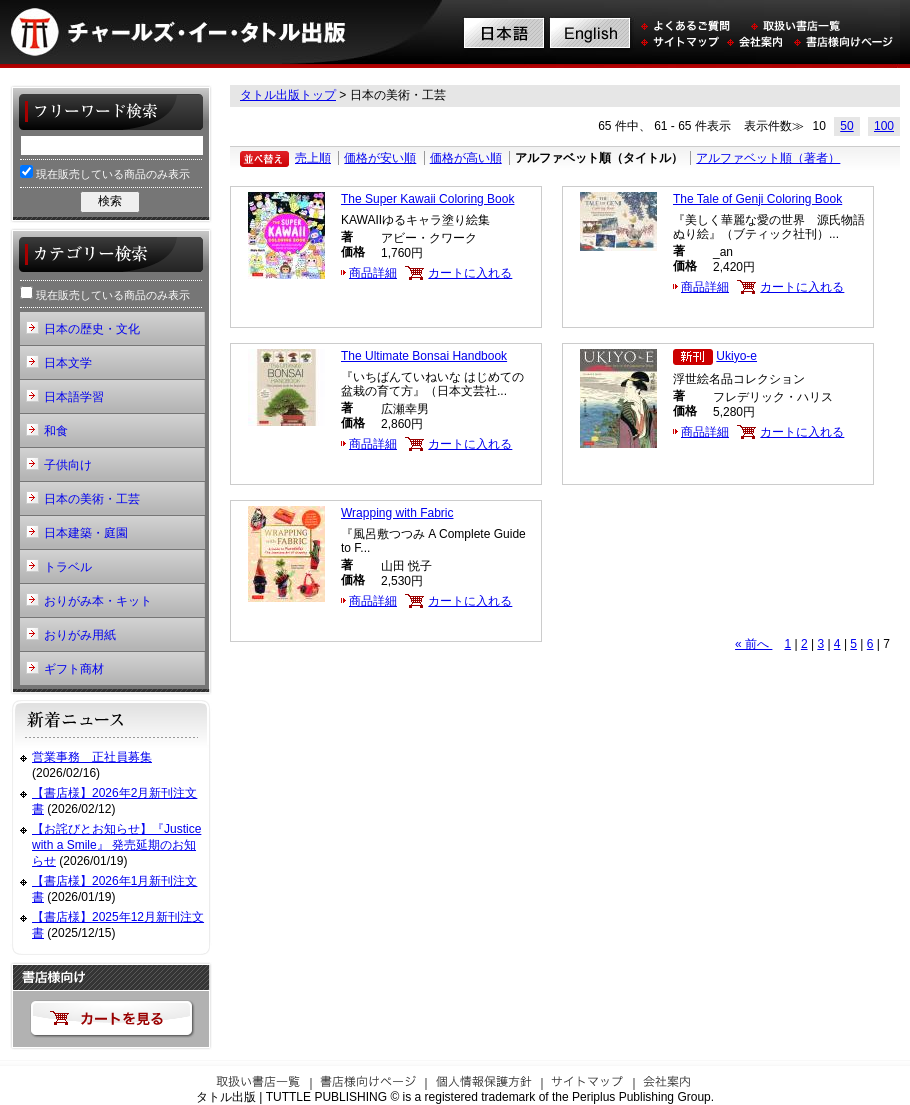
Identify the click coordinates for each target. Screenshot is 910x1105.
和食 (56, 431)
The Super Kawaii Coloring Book (427, 199)
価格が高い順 (466, 158)
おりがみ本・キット (98, 601)
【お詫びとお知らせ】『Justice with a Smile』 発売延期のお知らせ (116, 844)
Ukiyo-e (736, 356)
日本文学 (68, 363)
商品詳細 (373, 273)
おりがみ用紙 (80, 635)
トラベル (68, 567)
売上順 (313, 158)
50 (846, 126)
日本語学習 (74, 397)
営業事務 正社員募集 (92, 757)
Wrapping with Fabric (397, 513)
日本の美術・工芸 (92, 499)
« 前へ (753, 644)
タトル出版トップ (288, 95)
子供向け (68, 465)
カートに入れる (470, 273)
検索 (110, 201)
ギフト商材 (74, 669)
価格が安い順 (380, 158)
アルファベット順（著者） (768, 158)
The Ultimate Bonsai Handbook (424, 356)
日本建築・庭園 (86, 533)
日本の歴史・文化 (92, 329)
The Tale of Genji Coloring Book (757, 199)
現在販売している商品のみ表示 (105, 172)
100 (884, 126)
